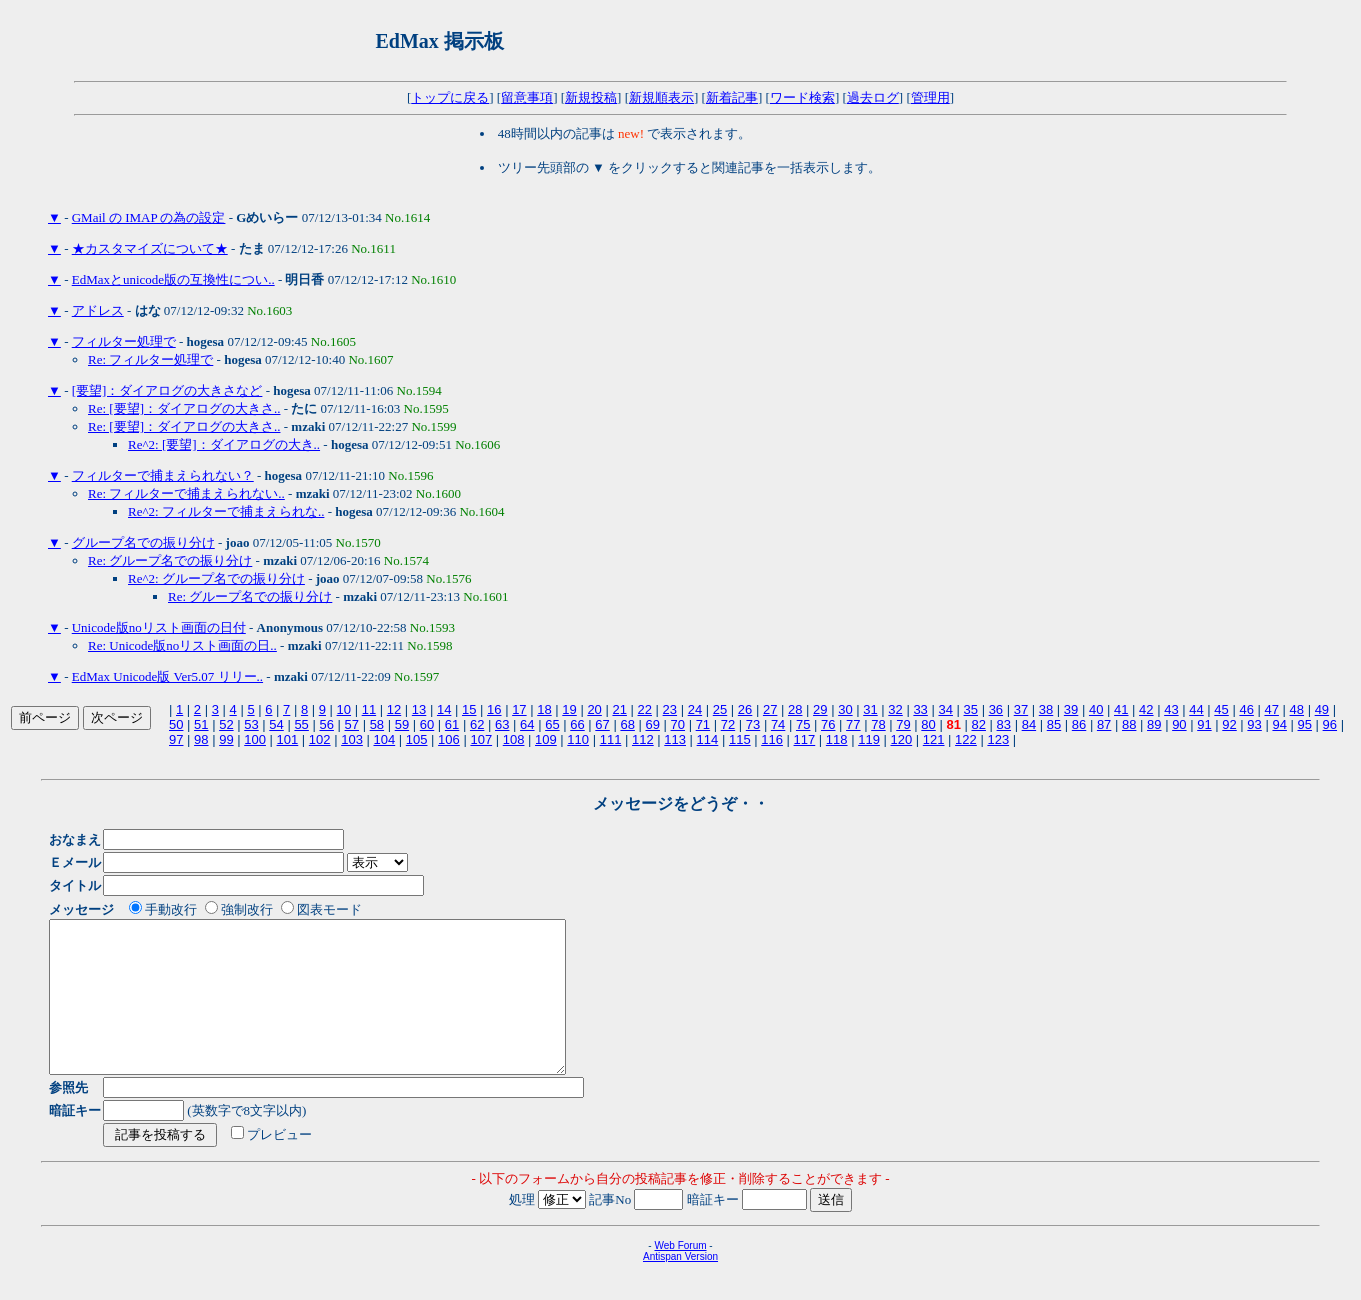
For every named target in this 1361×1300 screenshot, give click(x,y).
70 (678, 724)
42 (1146, 709)
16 (494, 709)
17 (519, 709)
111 (611, 739)
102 (320, 739)
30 (845, 709)
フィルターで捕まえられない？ (163, 475)
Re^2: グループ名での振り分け (216, 578)
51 (201, 724)
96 (1330, 724)
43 (1171, 709)
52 (226, 724)
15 (469, 709)
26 (745, 709)
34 (945, 709)
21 (619, 709)
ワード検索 (802, 97)
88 (1129, 724)
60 (427, 724)
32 (895, 709)
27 (770, 709)
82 (979, 724)
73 (753, 724)
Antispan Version (680, 1286)
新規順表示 (661, 97)
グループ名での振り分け (143, 542)
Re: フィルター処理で (150, 359)
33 (920, 709)
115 (740, 739)
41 (1121, 709)
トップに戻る (450, 97)
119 (869, 739)
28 (795, 709)
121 (934, 739)
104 (384, 739)
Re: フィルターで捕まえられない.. (186, 493)
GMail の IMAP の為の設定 (149, 217)
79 (903, 724)
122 (966, 739)
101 (288, 739)
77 (853, 724)
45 (1221, 709)
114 (708, 739)
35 (971, 709)
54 (276, 724)
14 (444, 709)
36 (996, 709)
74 (778, 724)
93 (1254, 724)
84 (1029, 724)
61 (452, 724)
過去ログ (873, 97)
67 (602, 724)
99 (226, 739)
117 (805, 739)
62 (477, 724)
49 (1322, 709)
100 (255, 739)
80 (928, 724)
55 (301, 724)
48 (1297, 709)
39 (1071, 709)
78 (878, 724)
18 (544, 709)
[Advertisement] (752, 41)
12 (394, 709)
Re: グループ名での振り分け (170, 560)
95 (1305, 724)
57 (352, 724)
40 (1096, 709)
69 (652, 724)
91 (1204, 724)
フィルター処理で (124, 341)
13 (419, 709)
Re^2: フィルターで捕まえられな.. (226, 511)
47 (1271, 709)
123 (998, 739)
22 (645, 709)
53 (251, 724)
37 (1021, 709)
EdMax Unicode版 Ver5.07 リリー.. (167, 676)
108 (514, 739)
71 (703, 724)
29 (820, 709)
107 (481, 739)
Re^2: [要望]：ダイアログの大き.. (224, 444)
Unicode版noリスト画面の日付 (159, 627)
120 (901, 739)
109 (546, 739)
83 (1004, 724)
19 (569, 709)
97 (176, 739)
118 (837, 739)
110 (578, 739)
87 (1104, 724)
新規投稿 (591, 97)
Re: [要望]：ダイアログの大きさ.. (184, 408)
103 (352, 739)
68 (627, 724)
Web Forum (680, 1275)
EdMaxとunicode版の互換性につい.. (173, 279)
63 (502, 724)
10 (344, 709)
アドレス (98, 310)
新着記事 (732, 97)
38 (1046, 709)
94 (1279, 724)
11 (369, 709)
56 (326, 724)
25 (720, 709)
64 (527, 724)
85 (1054, 724)
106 (449, 739)
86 (1079, 724)
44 (1196, 709)
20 (594, 709)
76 (828, 724)
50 (176, 724)
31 (870, 709)
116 (772, 739)
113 (675, 739)
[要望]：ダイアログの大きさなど (167, 390)
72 (728, 724)
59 (402, 724)
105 (417, 739)
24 (695, 709)
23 (670, 709)
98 (201, 739)
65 (552, 724)
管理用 (930, 97)
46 (1246, 709)
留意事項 (527, 97)
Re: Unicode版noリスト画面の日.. (182, 645)
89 (1154, 724)
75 (803, 724)
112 (643, 739)
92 (1229, 724)
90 (1179, 724)
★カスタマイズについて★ (150, 248)
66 (577, 724)
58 (377, 724)
